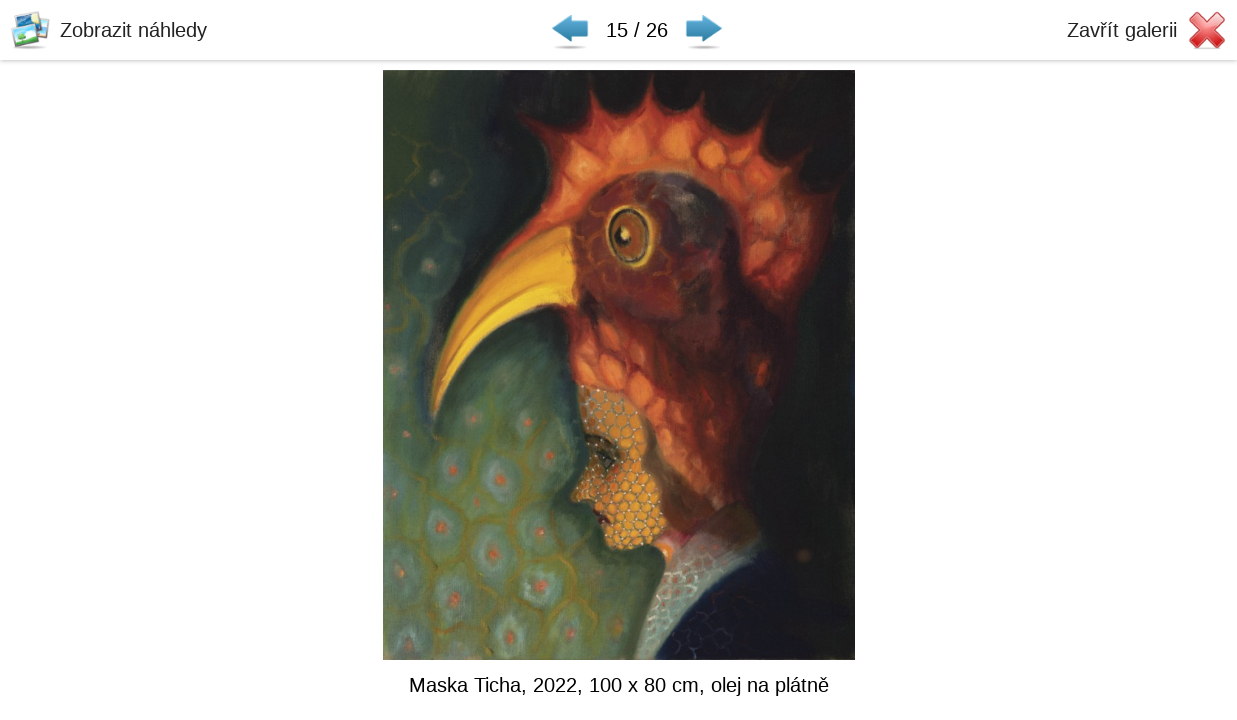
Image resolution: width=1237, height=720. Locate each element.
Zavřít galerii (1122, 30)
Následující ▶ (704, 30)
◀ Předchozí (570, 30)
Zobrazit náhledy (133, 30)
